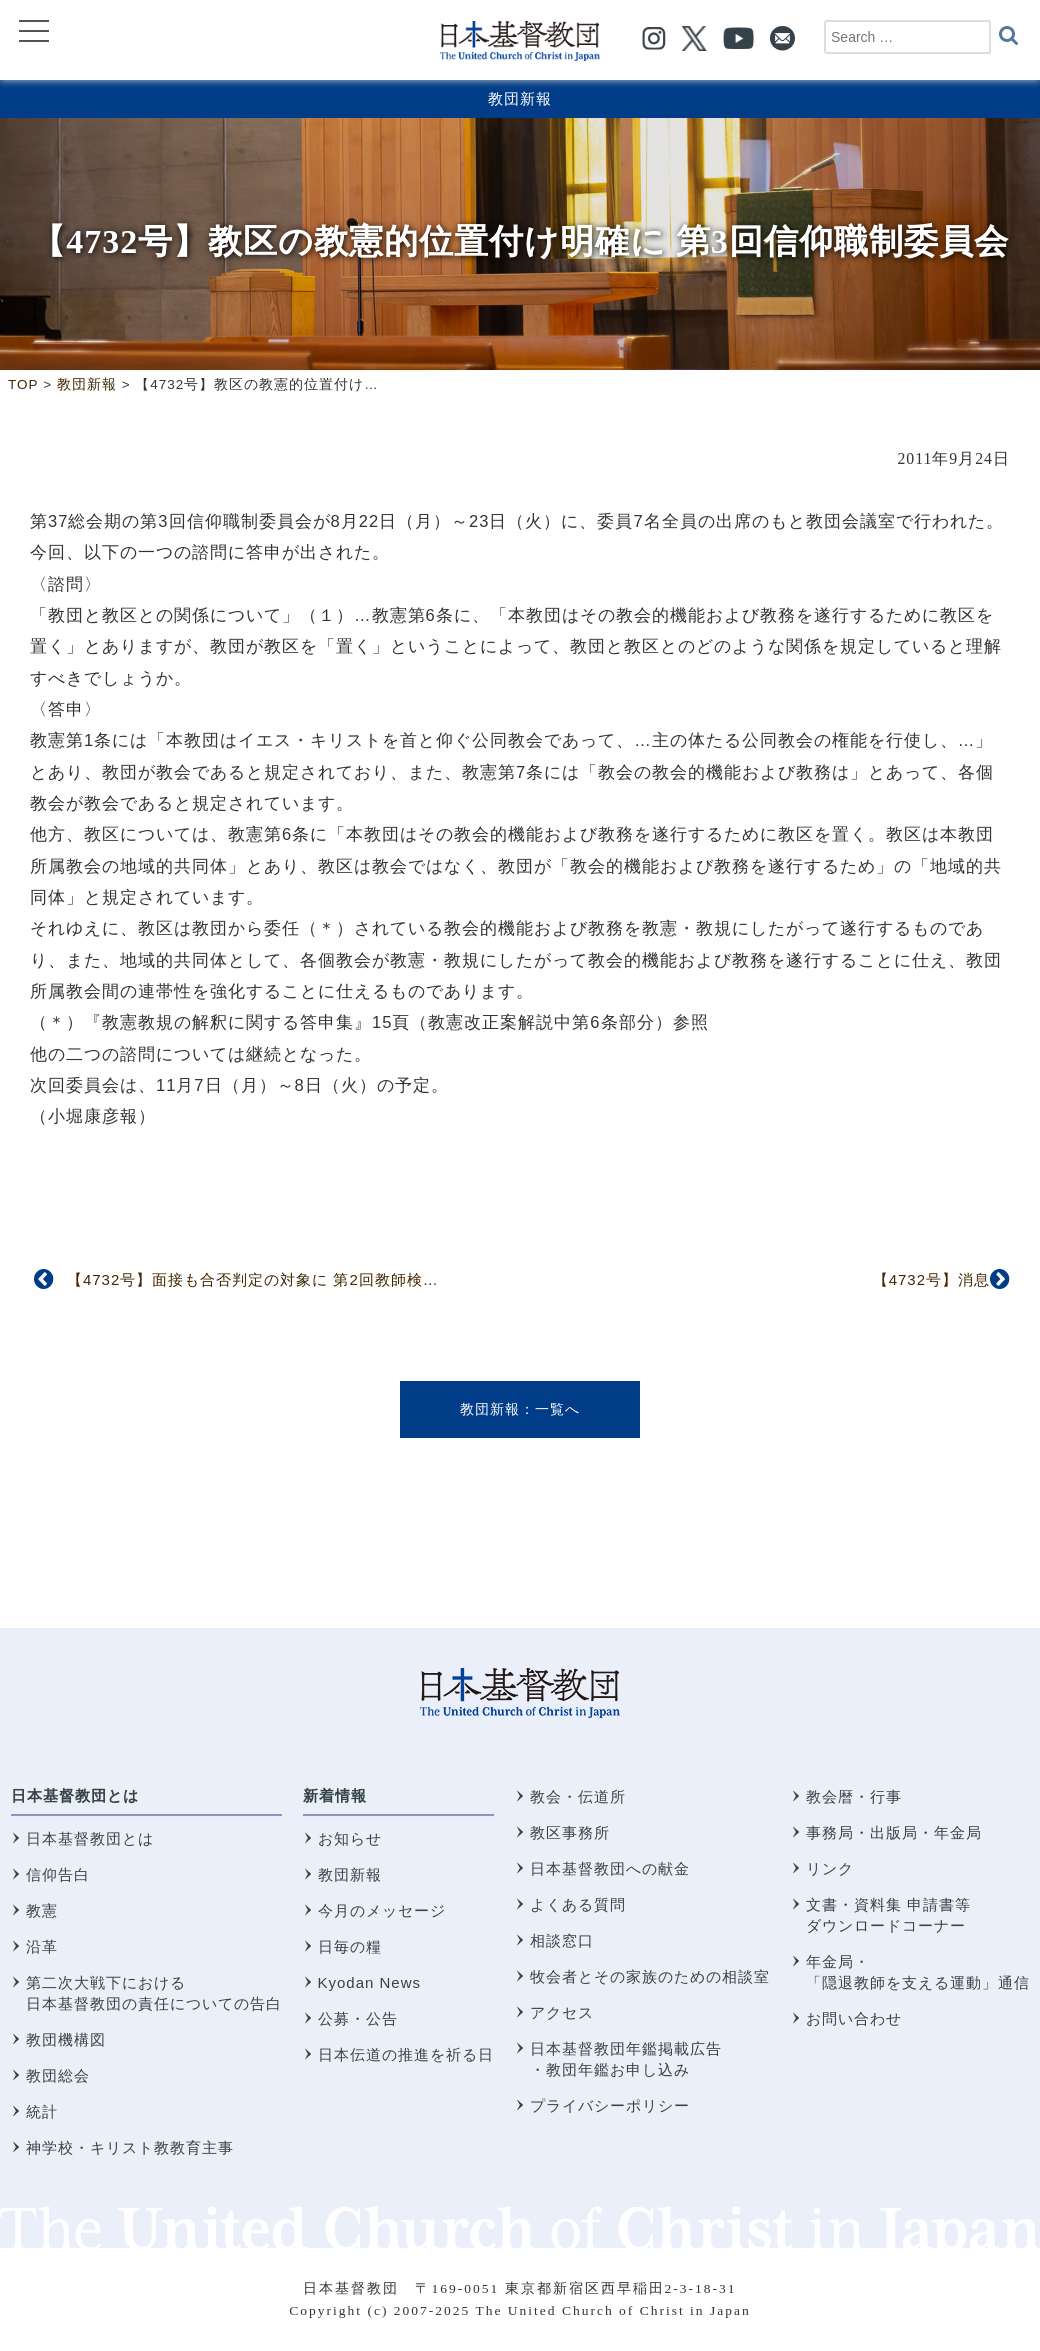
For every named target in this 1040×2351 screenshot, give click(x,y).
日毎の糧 (350, 1946)
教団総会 (58, 2075)
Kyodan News (370, 1982)
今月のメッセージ (382, 1910)
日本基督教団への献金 (610, 1868)
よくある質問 (578, 1904)
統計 (42, 2111)
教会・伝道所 (578, 1796)
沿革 (42, 1946)
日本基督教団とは (75, 1795)
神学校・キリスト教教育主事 (130, 2147)
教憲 (42, 1910)
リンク (830, 1868)
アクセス (562, 2012)
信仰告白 (58, 1874)
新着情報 (335, 1795)
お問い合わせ (854, 2018)
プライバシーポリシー (610, 2105)
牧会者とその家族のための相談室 (650, 1976)
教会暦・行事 (854, 1796)
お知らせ (350, 1838)
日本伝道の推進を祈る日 (406, 2054)
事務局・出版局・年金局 (894, 1832)
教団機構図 (66, 2039)
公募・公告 (358, 2018)
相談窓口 (562, 1940)
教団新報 (520, 98)
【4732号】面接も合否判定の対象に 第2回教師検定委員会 (277, 1279)
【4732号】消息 (931, 1279)
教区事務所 (570, 1832)
